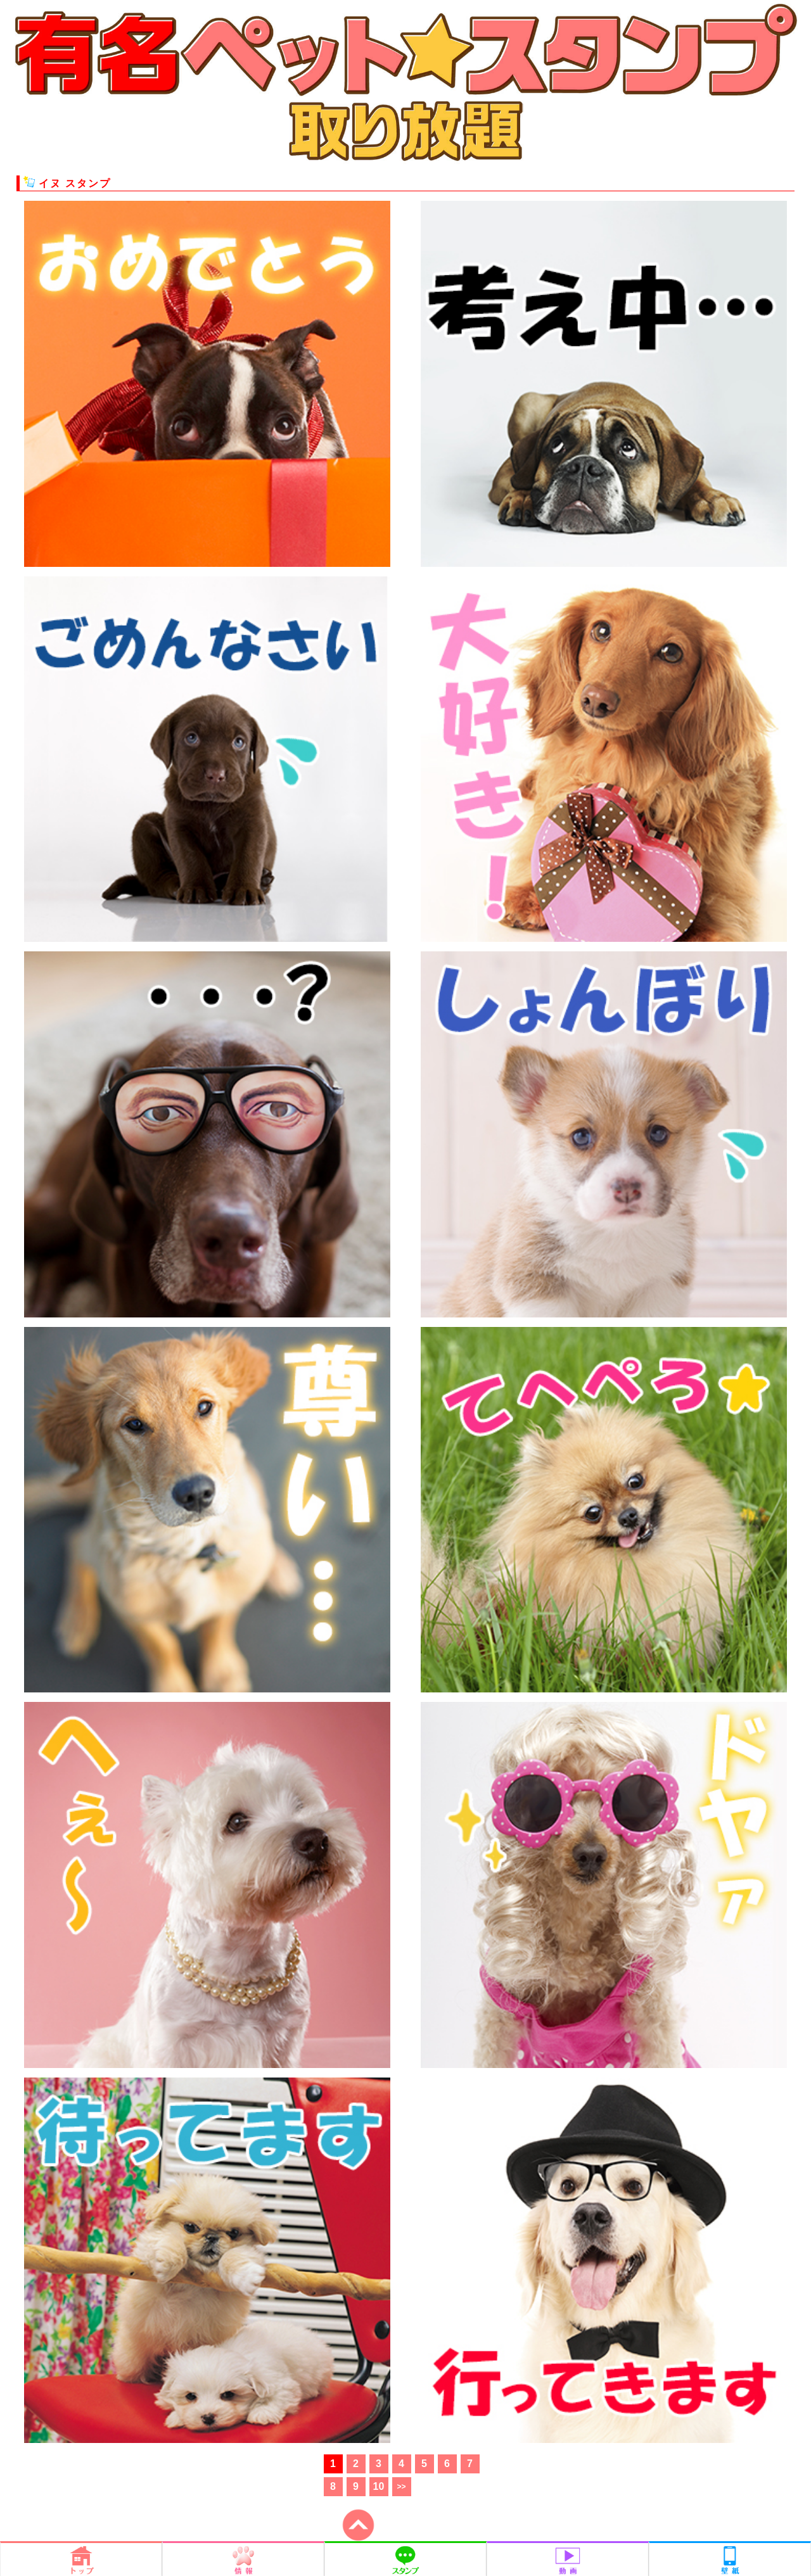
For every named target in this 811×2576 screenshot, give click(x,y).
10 (379, 2486)
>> (401, 2486)
